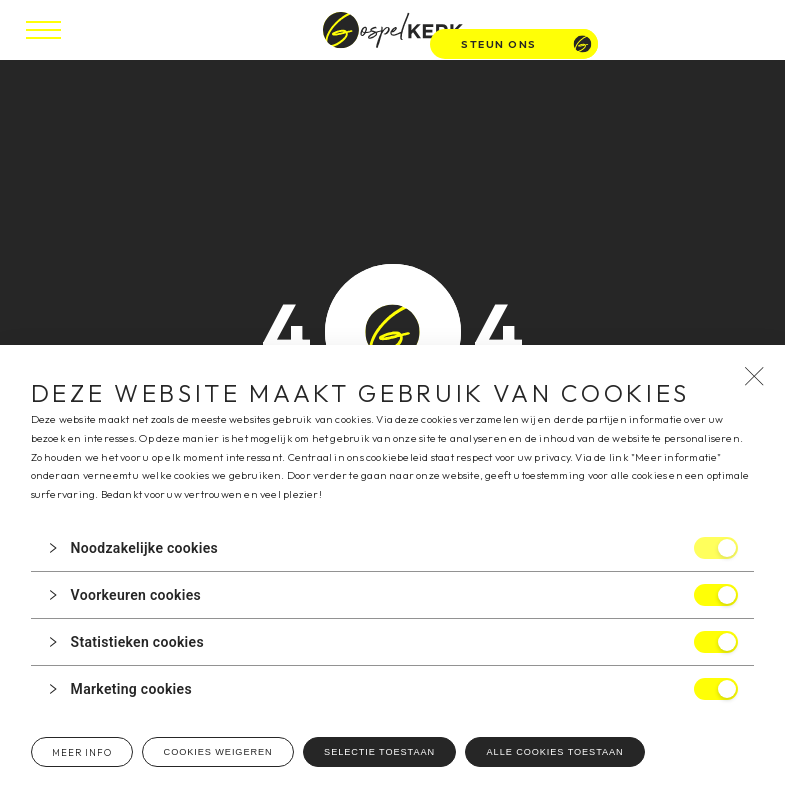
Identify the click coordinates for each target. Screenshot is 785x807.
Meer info (82, 752)
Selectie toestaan (379, 752)
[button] (393, 548)
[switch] (716, 548)
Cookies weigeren (218, 752)
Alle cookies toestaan (555, 752)
